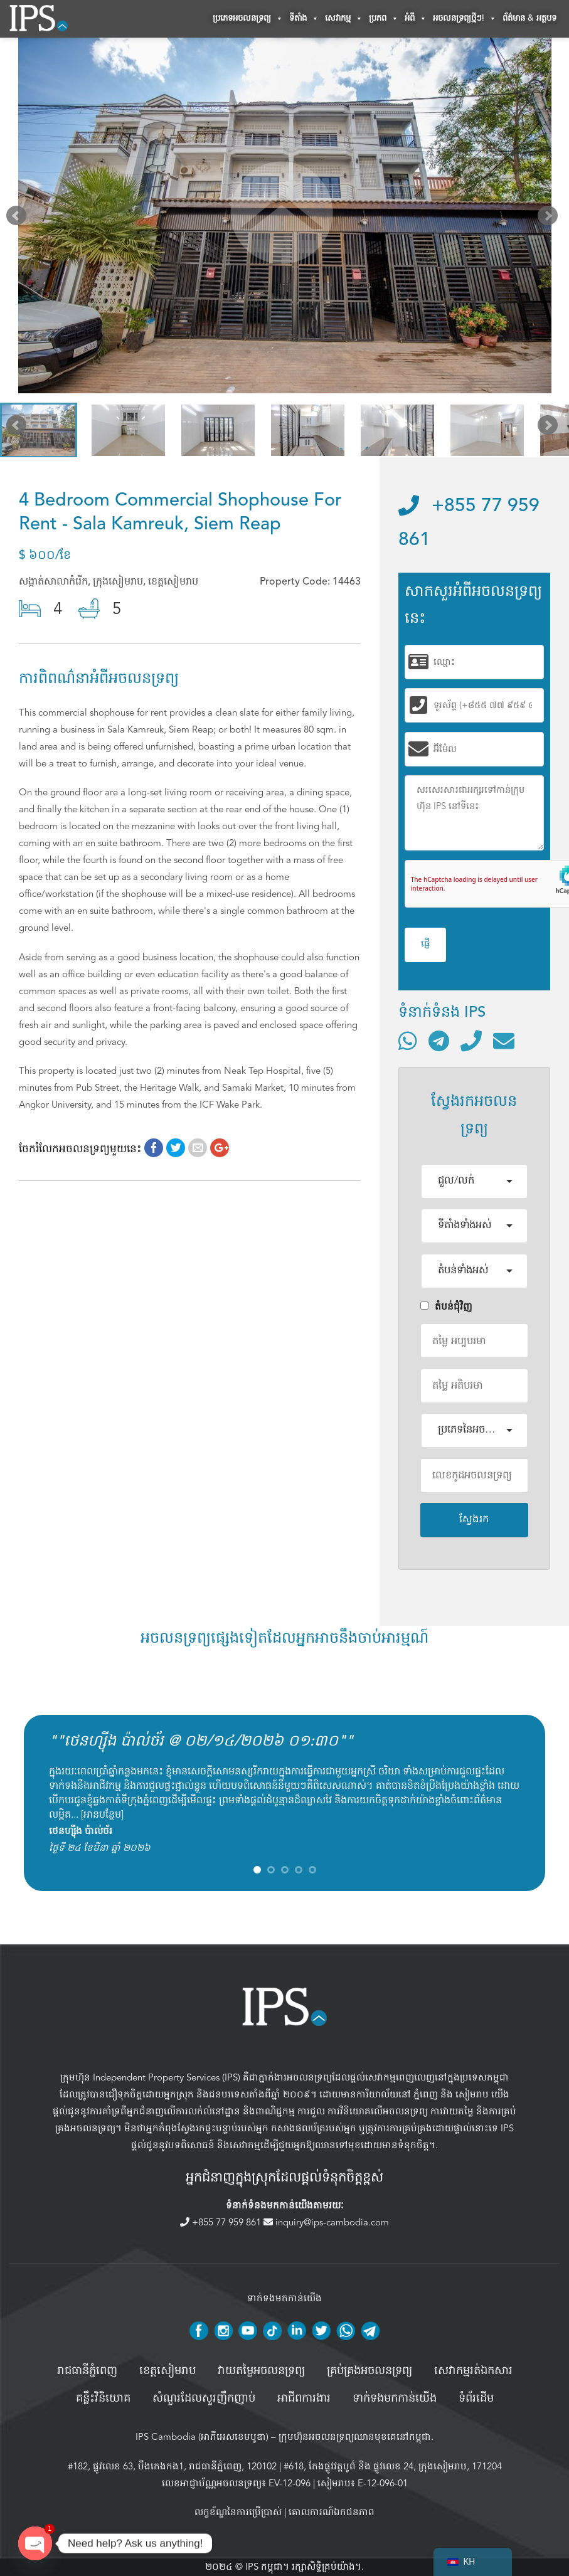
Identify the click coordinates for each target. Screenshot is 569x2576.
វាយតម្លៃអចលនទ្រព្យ (261, 2371)
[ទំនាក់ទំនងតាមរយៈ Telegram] (438, 1040)
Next (550, 218)
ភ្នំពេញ (425, 2094)
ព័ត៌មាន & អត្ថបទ (529, 18)
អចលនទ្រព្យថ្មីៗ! (464, 18)
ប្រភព (383, 18)
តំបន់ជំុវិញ (446, 1306)
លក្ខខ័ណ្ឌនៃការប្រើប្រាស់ (238, 2512)
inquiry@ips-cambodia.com (326, 2222)
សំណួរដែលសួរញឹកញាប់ (203, 2398)
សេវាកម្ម (344, 18)
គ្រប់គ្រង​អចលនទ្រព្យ (369, 2371)
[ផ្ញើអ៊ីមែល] (503, 1040)
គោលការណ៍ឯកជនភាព (332, 2512)
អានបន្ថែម (102, 1814)
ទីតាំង (304, 18)
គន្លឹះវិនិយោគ (103, 2398)
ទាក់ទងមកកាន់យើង (395, 2398)
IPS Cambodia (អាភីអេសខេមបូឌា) (202, 2436)
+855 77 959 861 (221, 2222)
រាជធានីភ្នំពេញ (87, 2371)
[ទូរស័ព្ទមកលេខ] (471, 1040)
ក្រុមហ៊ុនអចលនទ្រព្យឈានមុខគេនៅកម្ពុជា (355, 2436)
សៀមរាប (472, 2094)
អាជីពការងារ (304, 2398)
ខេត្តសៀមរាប (167, 2371)
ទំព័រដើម (476, 2398)
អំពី (416, 18)
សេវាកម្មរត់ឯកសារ (473, 2371)
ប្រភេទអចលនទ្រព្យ (248, 18)
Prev (18, 218)
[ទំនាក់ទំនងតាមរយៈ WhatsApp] (407, 1040)
